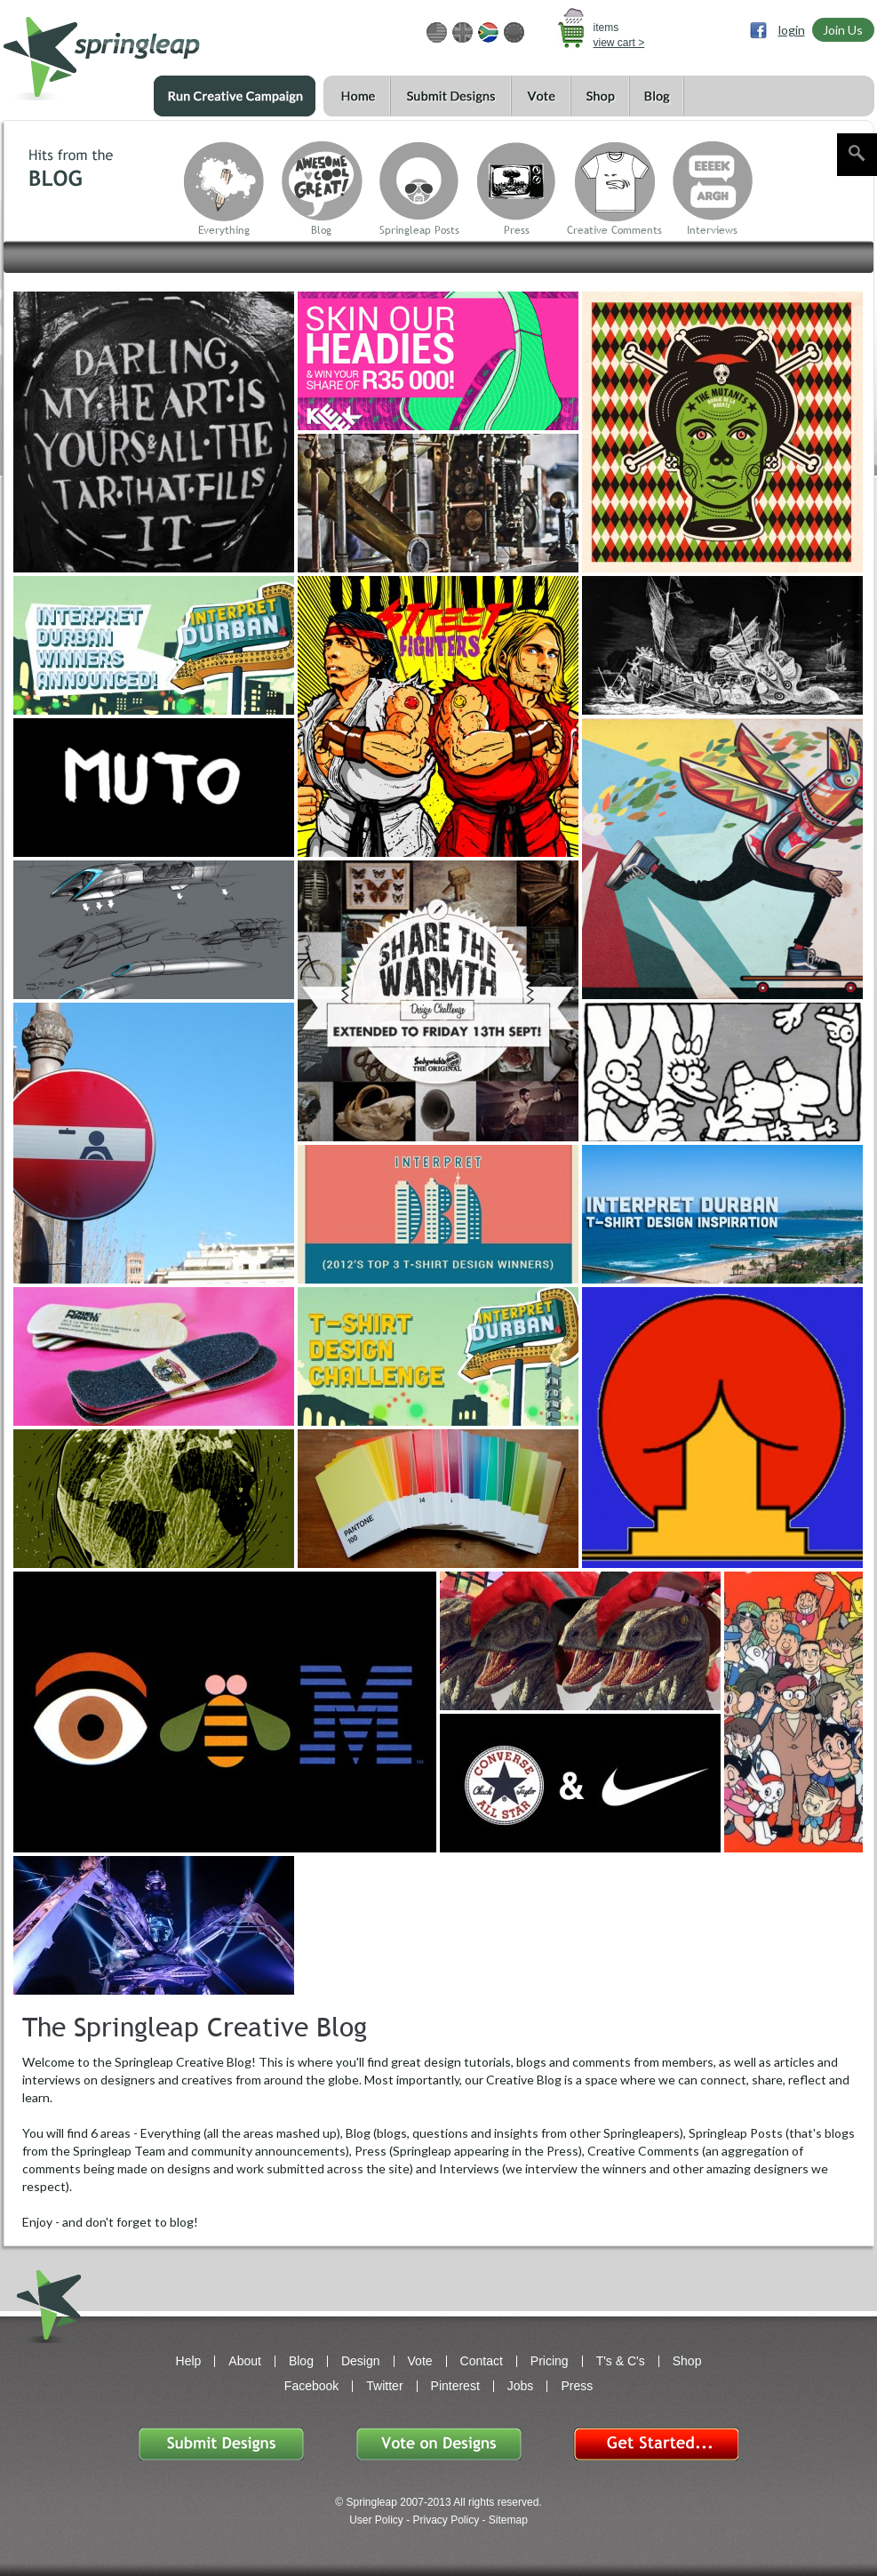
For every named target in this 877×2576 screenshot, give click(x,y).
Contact (481, 2361)
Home (356, 96)
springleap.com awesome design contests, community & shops (154, 50)
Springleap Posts (419, 230)
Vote (540, 96)
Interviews (712, 230)
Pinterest (455, 2386)
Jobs (520, 2386)
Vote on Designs (439, 2444)
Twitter (384, 2386)
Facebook (311, 2386)
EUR (514, 32)
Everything (224, 230)
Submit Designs (450, 96)
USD (437, 32)
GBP (462, 32)
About (244, 2361)
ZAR (488, 32)
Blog (656, 96)
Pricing (549, 2361)
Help (189, 2361)
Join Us (843, 29)
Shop (599, 96)
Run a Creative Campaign (234, 96)
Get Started (655, 2444)
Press (517, 230)
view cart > (619, 42)
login (791, 29)
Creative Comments (614, 230)
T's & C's (620, 2361)
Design (360, 2361)
